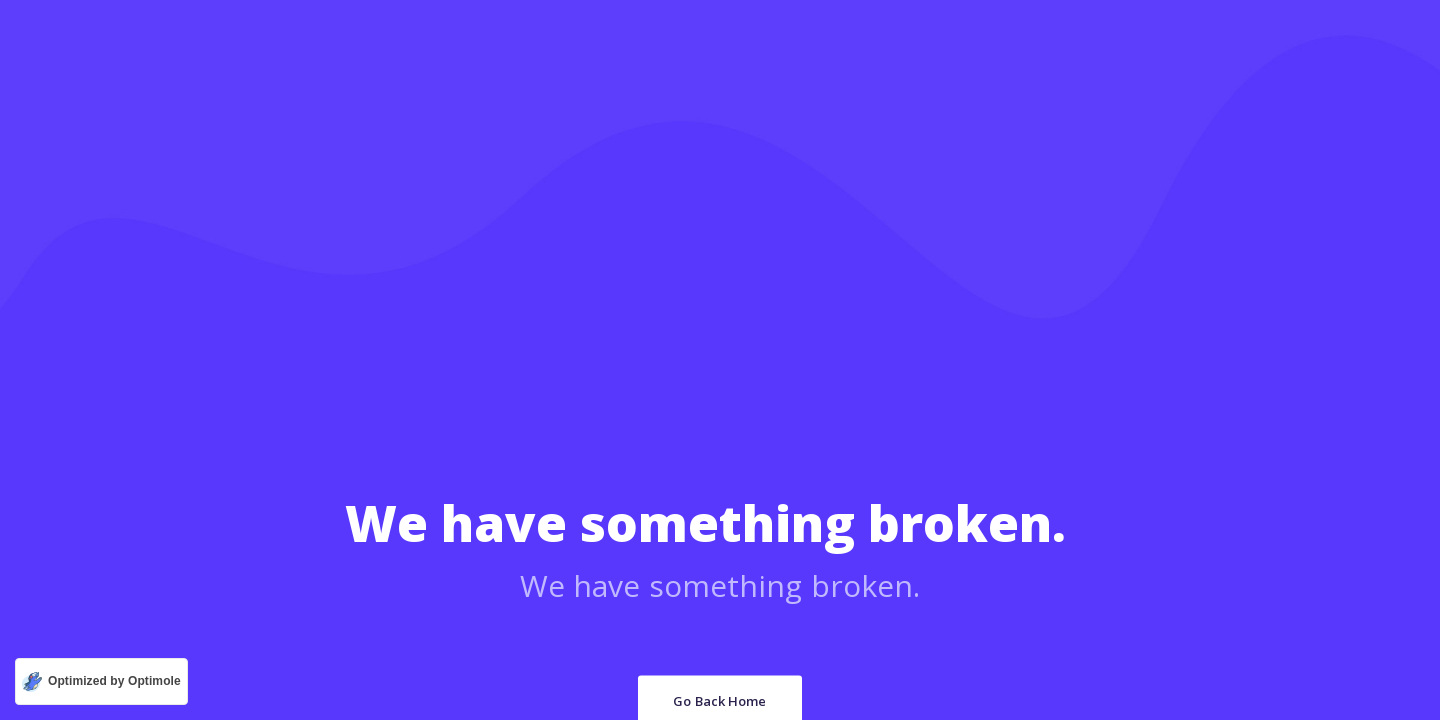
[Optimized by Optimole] (101, 681)
